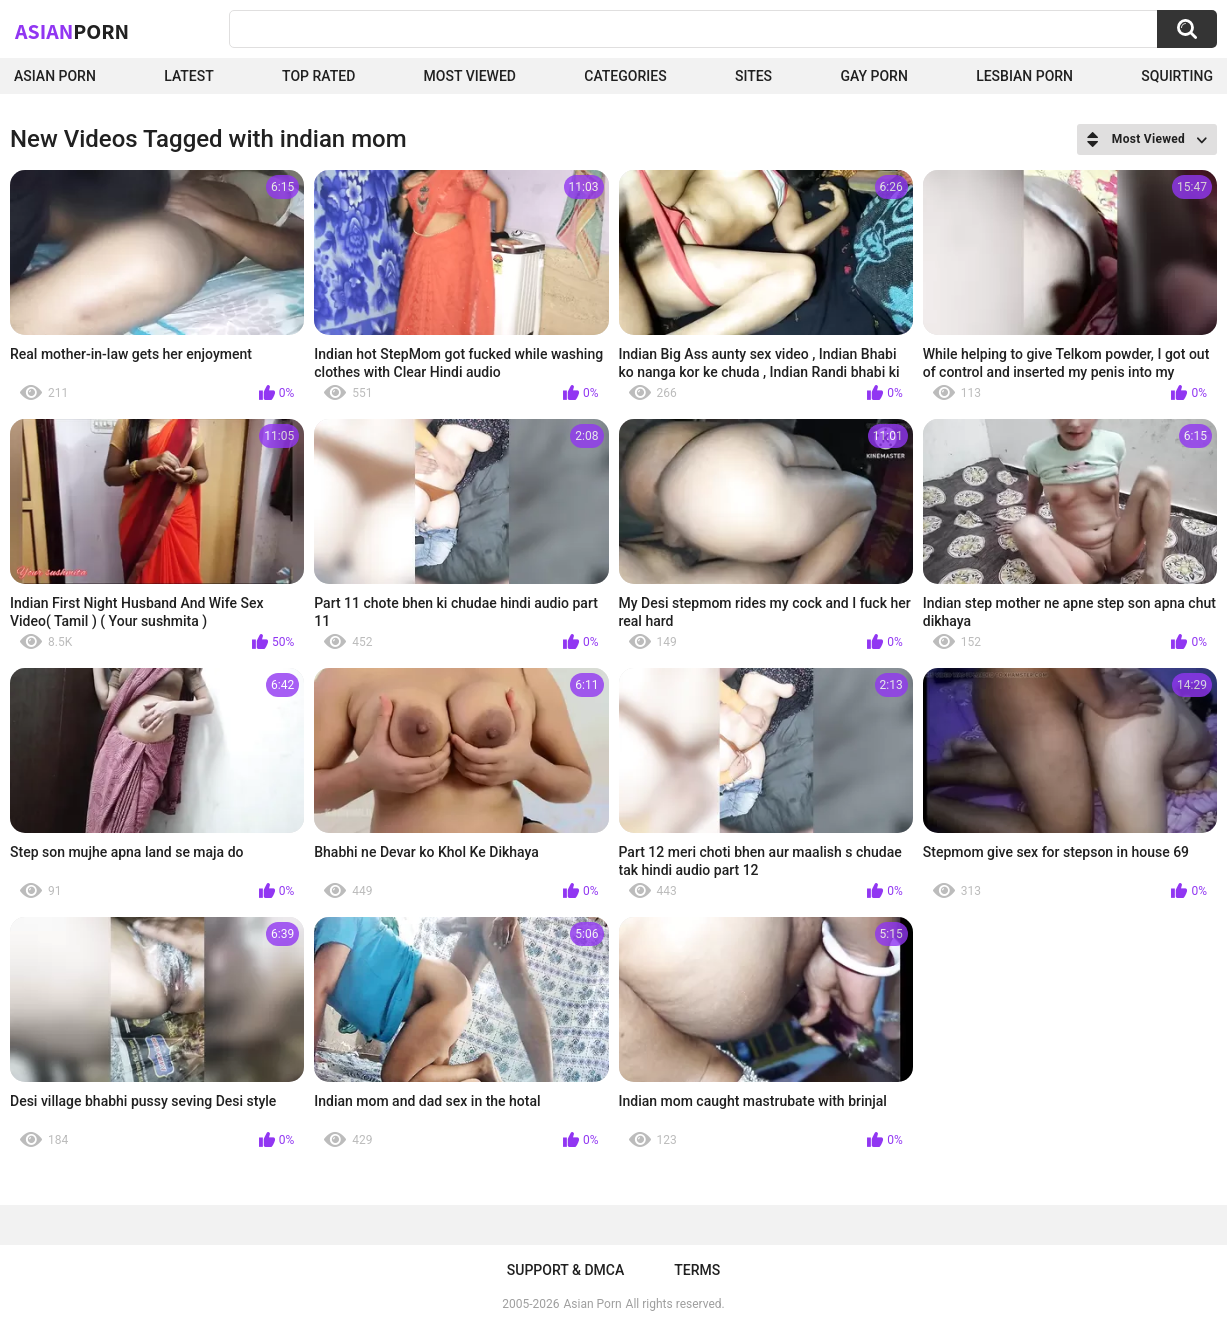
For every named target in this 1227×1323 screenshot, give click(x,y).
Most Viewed (470, 76)
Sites (753, 76)
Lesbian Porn (1024, 76)
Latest (189, 76)
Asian (72, 31)
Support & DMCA (565, 1270)
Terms (697, 1270)
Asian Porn (55, 76)
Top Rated (318, 76)
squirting (1177, 76)
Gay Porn (873, 76)
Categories (625, 76)
